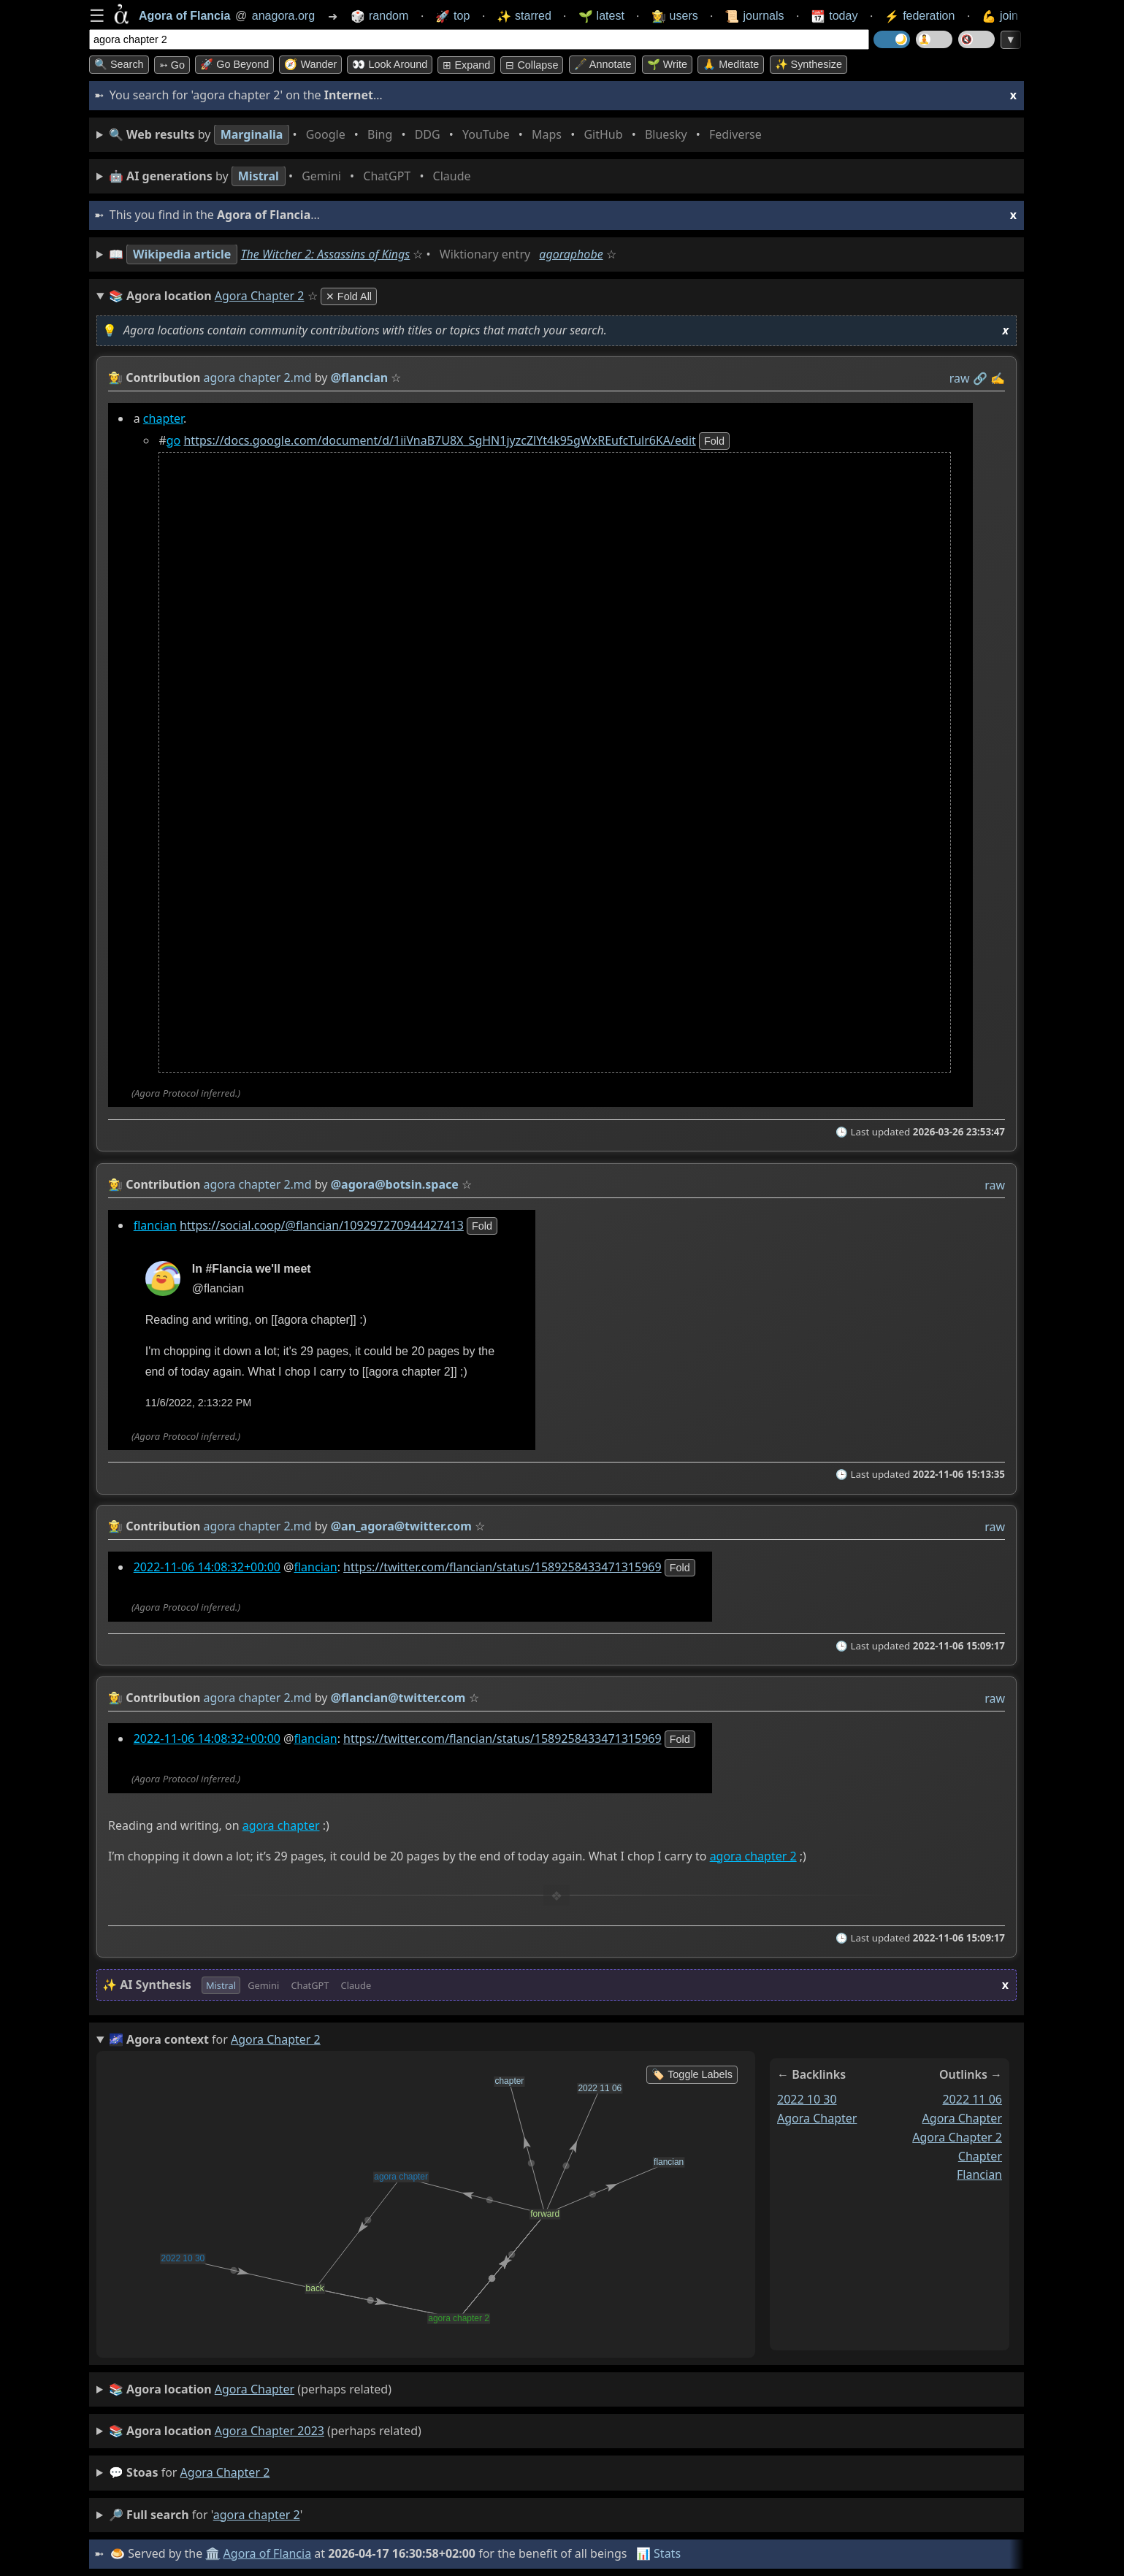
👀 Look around (389, 64)
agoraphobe (571, 254)
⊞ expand (466, 65)
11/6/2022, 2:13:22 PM (198, 1402)
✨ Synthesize (808, 64)
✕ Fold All (349, 296)
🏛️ (212, 2553)
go (174, 440)
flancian (155, 1224)
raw (959, 378)
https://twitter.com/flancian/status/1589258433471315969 (502, 1567)
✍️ (997, 378)
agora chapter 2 (753, 1856)
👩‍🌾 (115, 377)
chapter (163, 418)
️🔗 (980, 378)
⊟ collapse (531, 65)
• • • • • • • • (438, 135)
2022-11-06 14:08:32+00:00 (207, 1567)
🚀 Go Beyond (234, 64)
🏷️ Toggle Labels (692, 2074)
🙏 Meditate (731, 64)
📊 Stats (658, 2553)
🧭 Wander (310, 64)
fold (714, 441)
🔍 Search (119, 64)
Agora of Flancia (267, 2553)
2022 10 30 (807, 2099)
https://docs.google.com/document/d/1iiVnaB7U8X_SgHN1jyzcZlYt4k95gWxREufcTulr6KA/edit (439, 440)
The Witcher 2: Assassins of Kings (325, 254)
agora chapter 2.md (258, 377)
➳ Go (172, 65)
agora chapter (281, 1825)
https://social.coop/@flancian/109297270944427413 (322, 1224)
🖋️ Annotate (603, 64)
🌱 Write (667, 64)
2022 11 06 (972, 2099)
